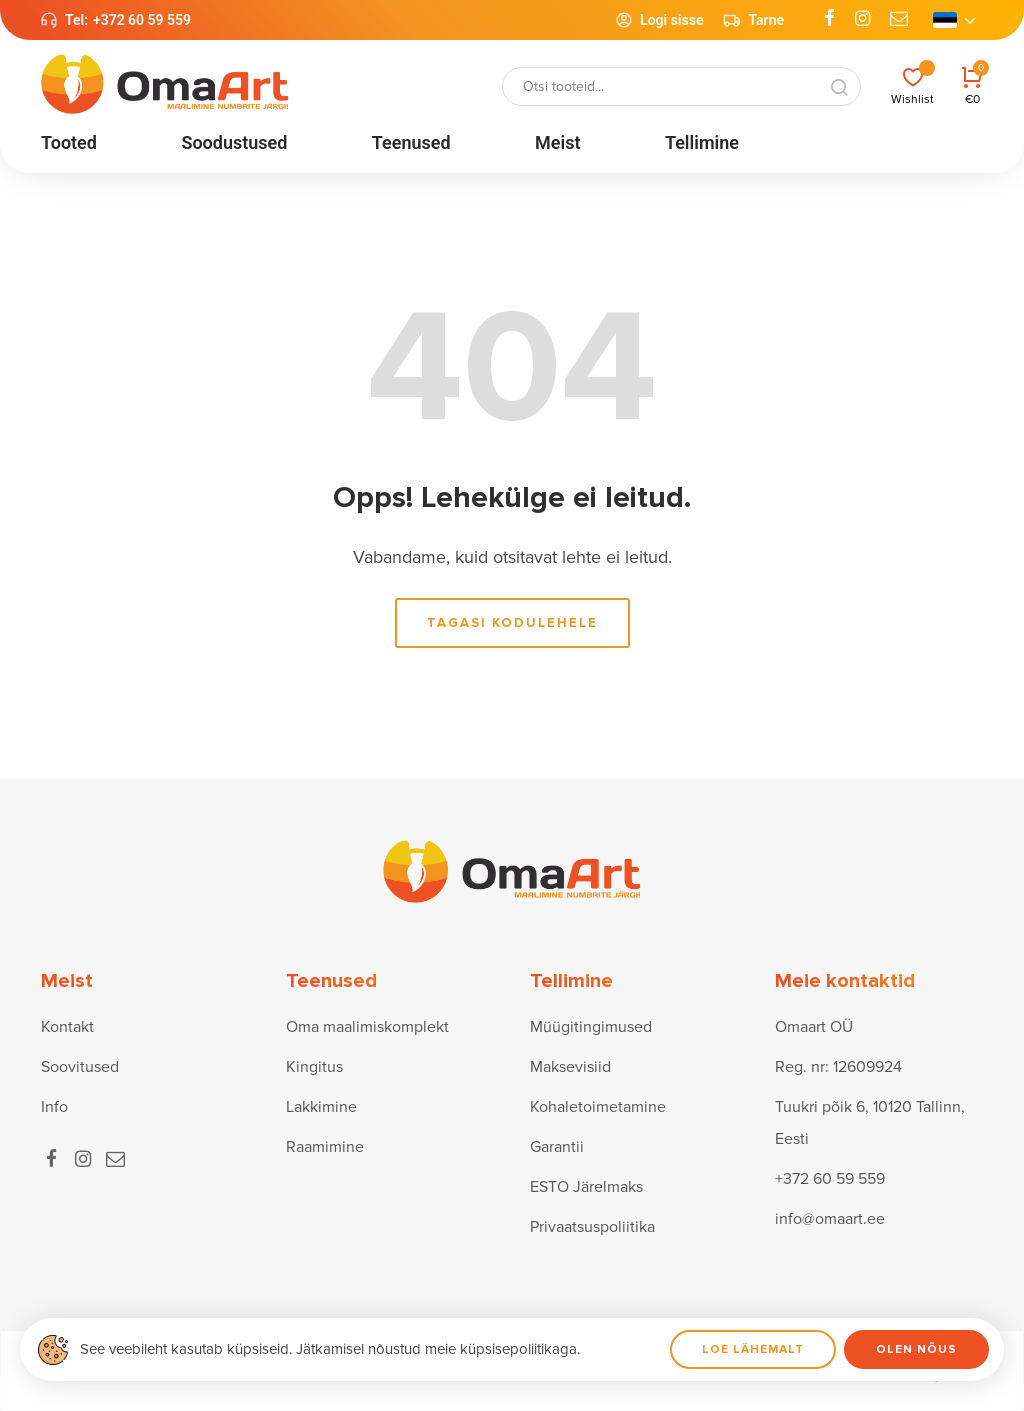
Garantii (557, 1147)
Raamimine (325, 1147)
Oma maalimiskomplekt (367, 1027)
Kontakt (67, 1027)
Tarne (753, 20)
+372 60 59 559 (142, 20)
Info (54, 1107)
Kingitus (314, 1067)
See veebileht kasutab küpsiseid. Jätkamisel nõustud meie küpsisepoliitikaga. (330, 1349)
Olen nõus (916, 1349)
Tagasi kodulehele (512, 623)
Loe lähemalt (753, 1349)
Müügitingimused (591, 1027)
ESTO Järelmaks (586, 1187)
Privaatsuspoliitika (592, 1227)
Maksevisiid (570, 1067)
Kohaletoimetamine (598, 1107)
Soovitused (80, 1067)
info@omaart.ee (830, 1219)
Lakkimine (321, 1107)
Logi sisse (659, 20)
